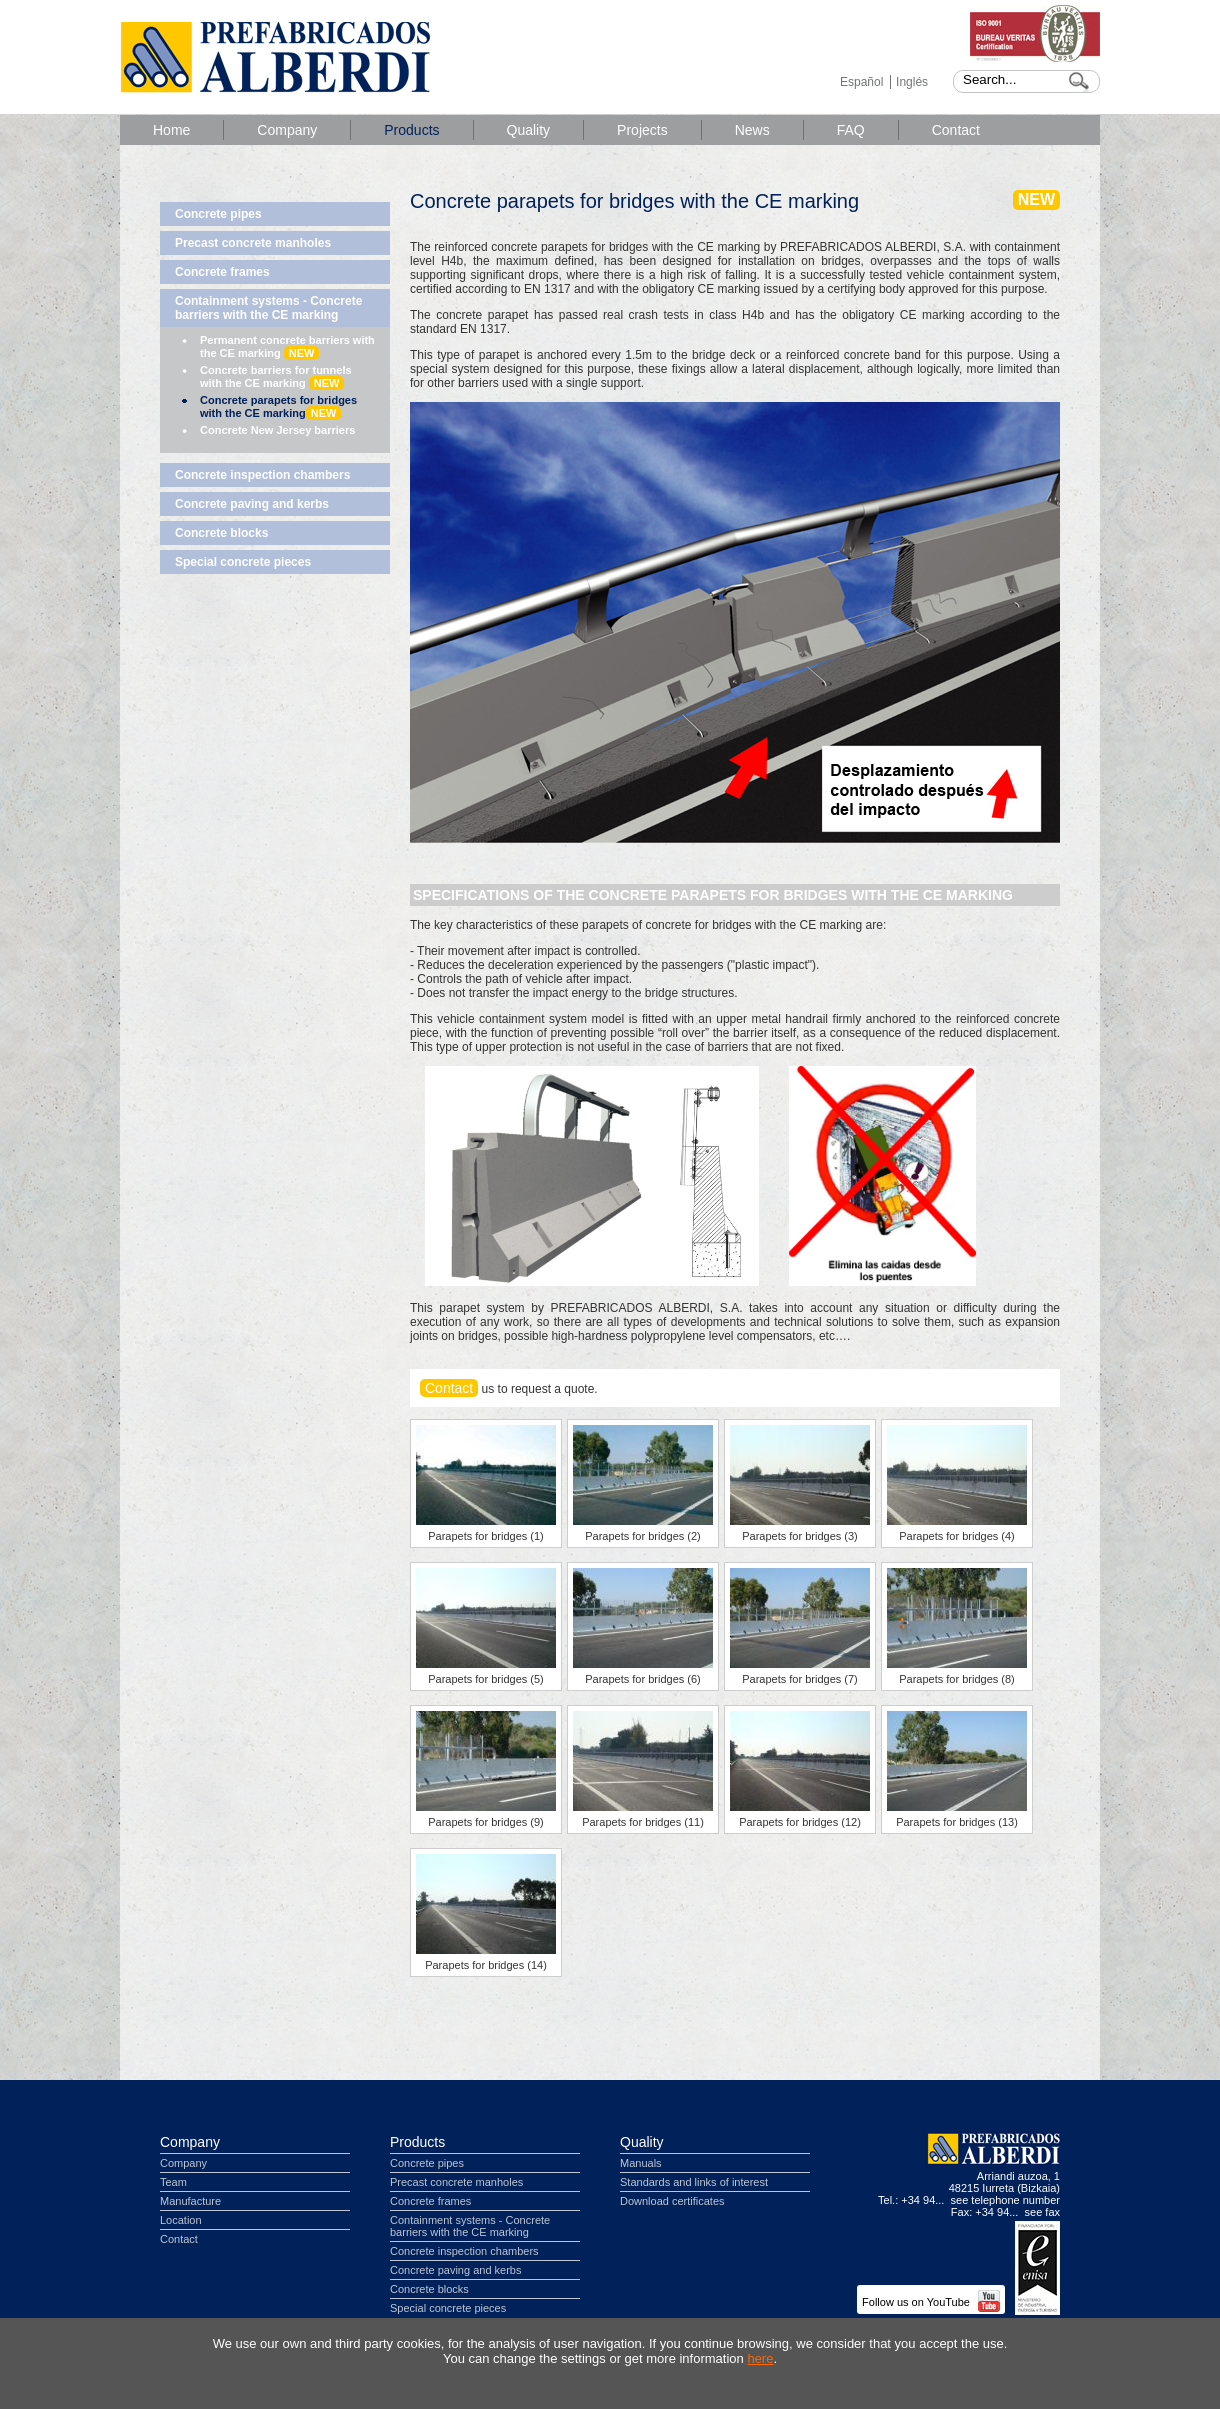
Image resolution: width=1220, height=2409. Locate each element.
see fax (1042, 2212)
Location (181, 2220)
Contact (956, 130)
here (760, 2358)
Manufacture (190, 2201)
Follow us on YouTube (931, 2302)
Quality (529, 130)
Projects (642, 130)
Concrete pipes (218, 214)
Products (411, 130)
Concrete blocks (221, 533)
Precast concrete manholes (253, 243)
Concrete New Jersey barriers (277, 430)
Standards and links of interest (694, 2182)
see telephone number (1005, 2200)
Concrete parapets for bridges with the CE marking (278, 407)
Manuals (641, 2163)
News (752, 130)
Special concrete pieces (243, 562)
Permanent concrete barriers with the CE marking (287, 347)
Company (287, 130)
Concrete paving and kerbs (252, 504)
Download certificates (672, 2201)
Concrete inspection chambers (262, 475)
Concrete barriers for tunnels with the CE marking (276, 377)
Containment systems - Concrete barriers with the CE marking (268, 308)
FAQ (851, 130)
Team (173, 2182)
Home (171, 130)
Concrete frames (222, 272)
